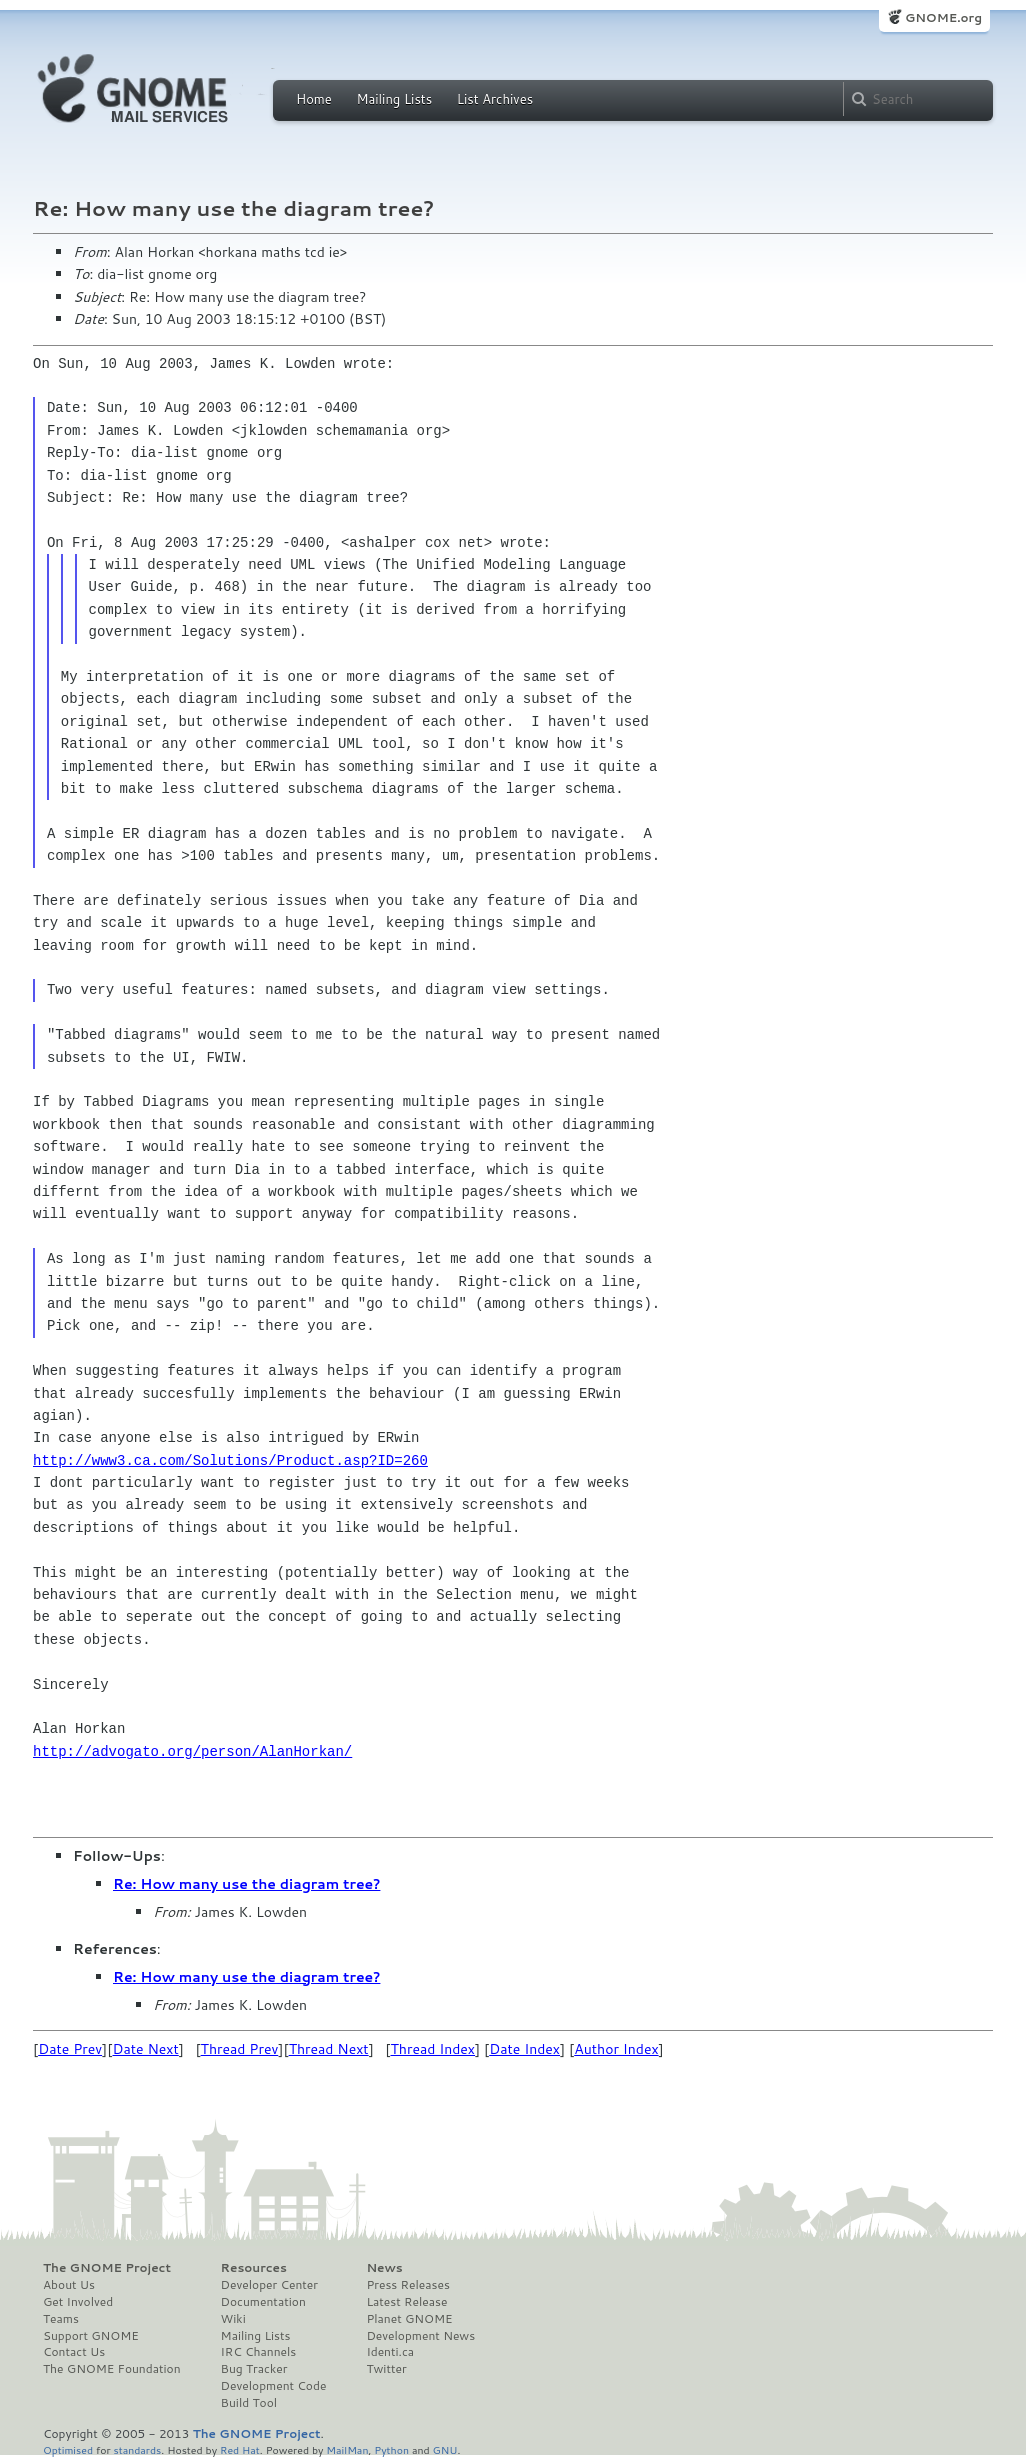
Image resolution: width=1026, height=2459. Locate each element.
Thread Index (433, 2049)
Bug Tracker (254, 2369)
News (384, 2268)
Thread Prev (240, 2049)
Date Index (524, 2049)
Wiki (233, 2319)
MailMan (347, 2449)
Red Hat (240, 2449)
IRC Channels (259, 2352)
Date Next (145, 2049)
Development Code (274, 2386)
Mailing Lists (394, 99)
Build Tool (249, 2403)
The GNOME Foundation (112, 2369)
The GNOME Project (107, 2268)
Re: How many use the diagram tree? (246, 1884)
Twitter (386, 2369)
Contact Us (74, 2352)
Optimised (68, 2449)
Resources (254, 2268)
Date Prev (70, 2049)
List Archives (495, 99)
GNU (445, 2449)
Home (314, 99)
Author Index (616, 2049)
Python (391, 2449)
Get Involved (78, 2302)
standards (137, 2449)
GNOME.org (943, 17)
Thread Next (329, 2049)
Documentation (263, 2302)
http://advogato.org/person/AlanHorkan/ (192, 1751)
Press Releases (407, 2285)
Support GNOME (91, 2336)
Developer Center (269, 2285)
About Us (69, 2285)
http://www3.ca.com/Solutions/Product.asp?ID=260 (230, 1460)
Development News (420, 2336)
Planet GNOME (409, 2319)
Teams (61, 2319)
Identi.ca (390, 2352)
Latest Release (406, 2302)
